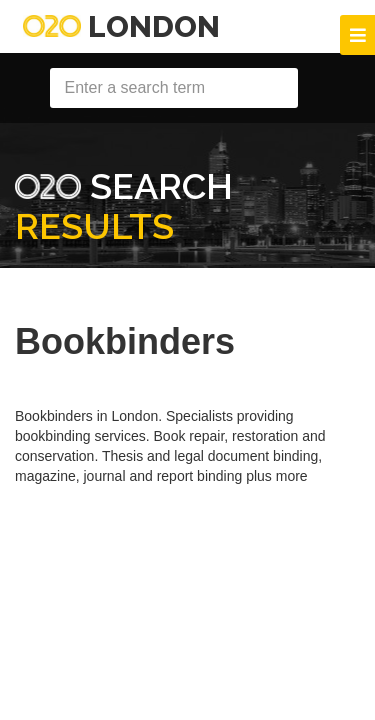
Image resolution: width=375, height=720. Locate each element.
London (121, 26)
